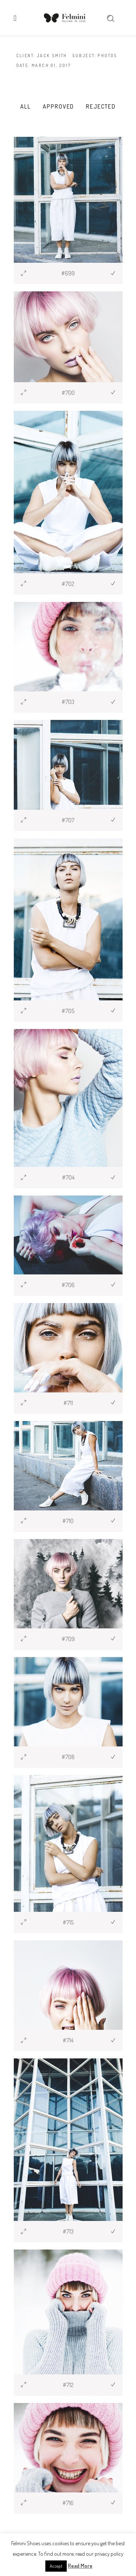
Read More (80, 2565)
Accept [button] (56, 2566)
